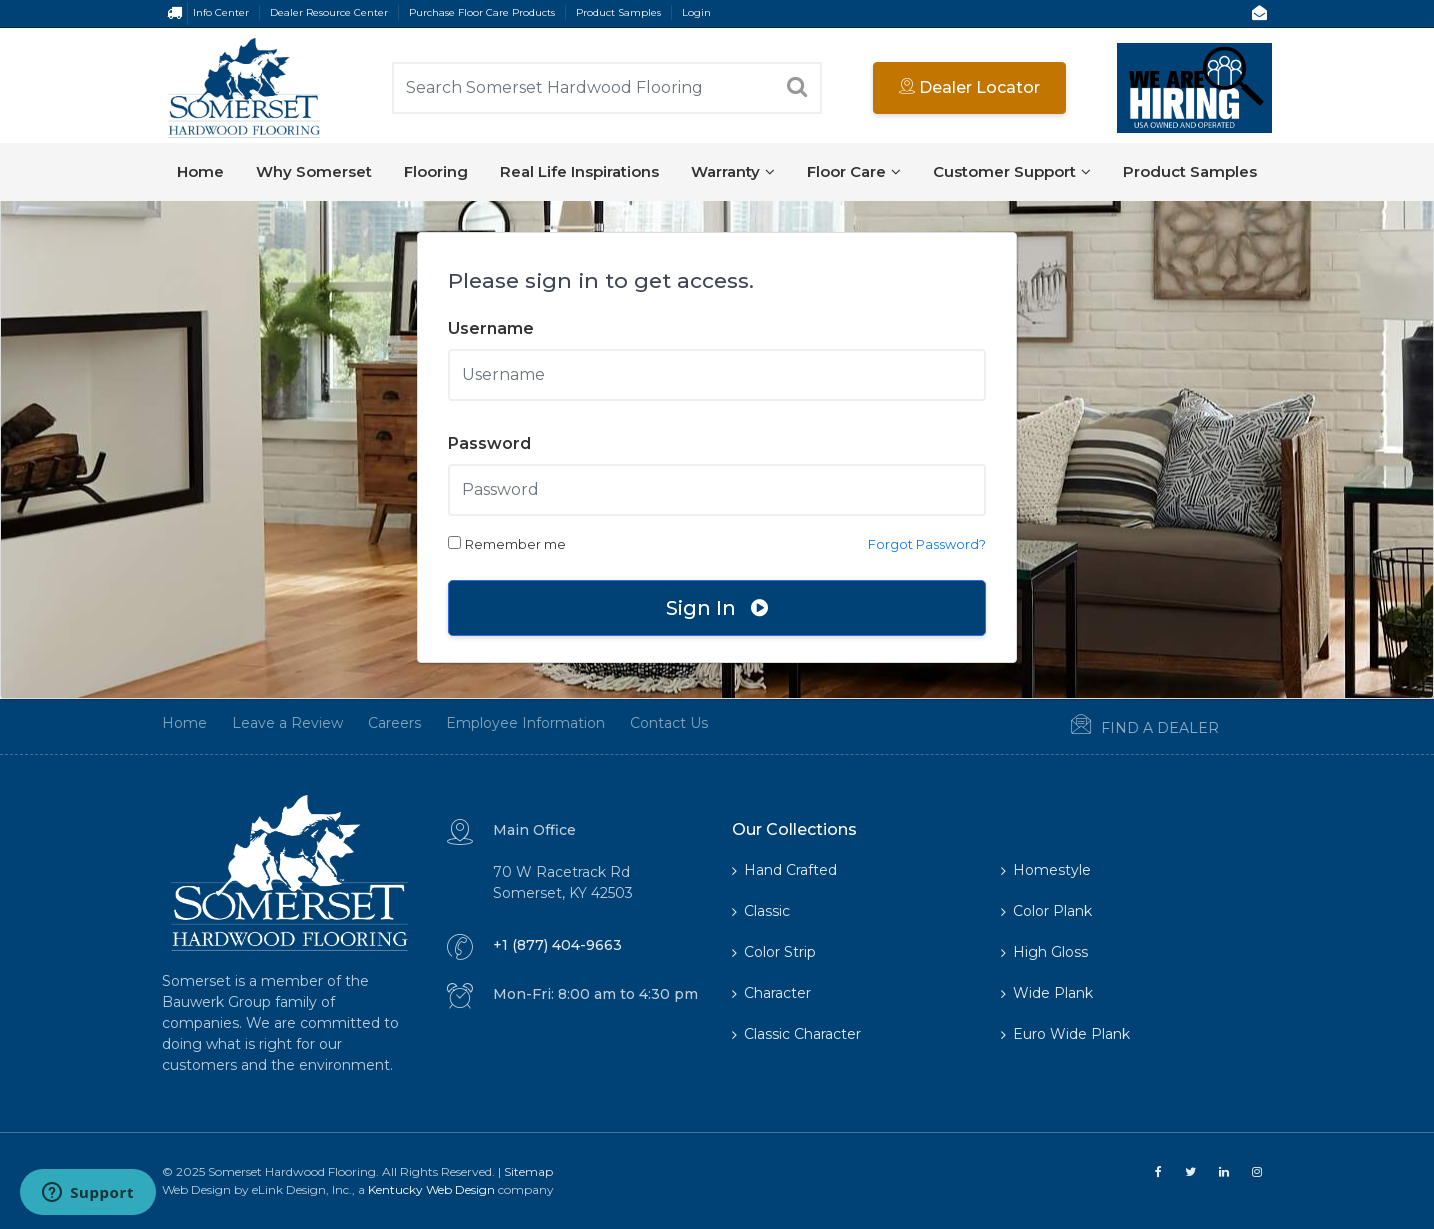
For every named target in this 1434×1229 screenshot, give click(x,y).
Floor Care (854, 171)
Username (491, 328)
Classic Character (796, 1034)
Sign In (717, 608)
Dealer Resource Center (329, 12)
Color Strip (774, 952)
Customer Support (1012, 171)
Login (696, 12)
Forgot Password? (927, 544)
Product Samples (618, 12)
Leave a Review (262, 723)
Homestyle (1046, 870)
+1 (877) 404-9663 (557, 945)
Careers (369, 723)
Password (489, 443)
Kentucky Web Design (431, 1189)
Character (771, 993)
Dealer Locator (969, 87)
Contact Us (644, 723)
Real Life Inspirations (579, 171)
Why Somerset (314, 171)
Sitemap (528, 1171)
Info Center (221, 12)
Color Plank (1046, 911)
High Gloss (1044, 952)
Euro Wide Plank (1065, 1034)
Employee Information (500, 723)
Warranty (733, 171)
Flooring (436, 171)
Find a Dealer (1120, 725)
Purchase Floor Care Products (482, 12)
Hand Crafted (784, 870)
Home (200, 171)
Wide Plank (1047, 993)
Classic (761, 911)
